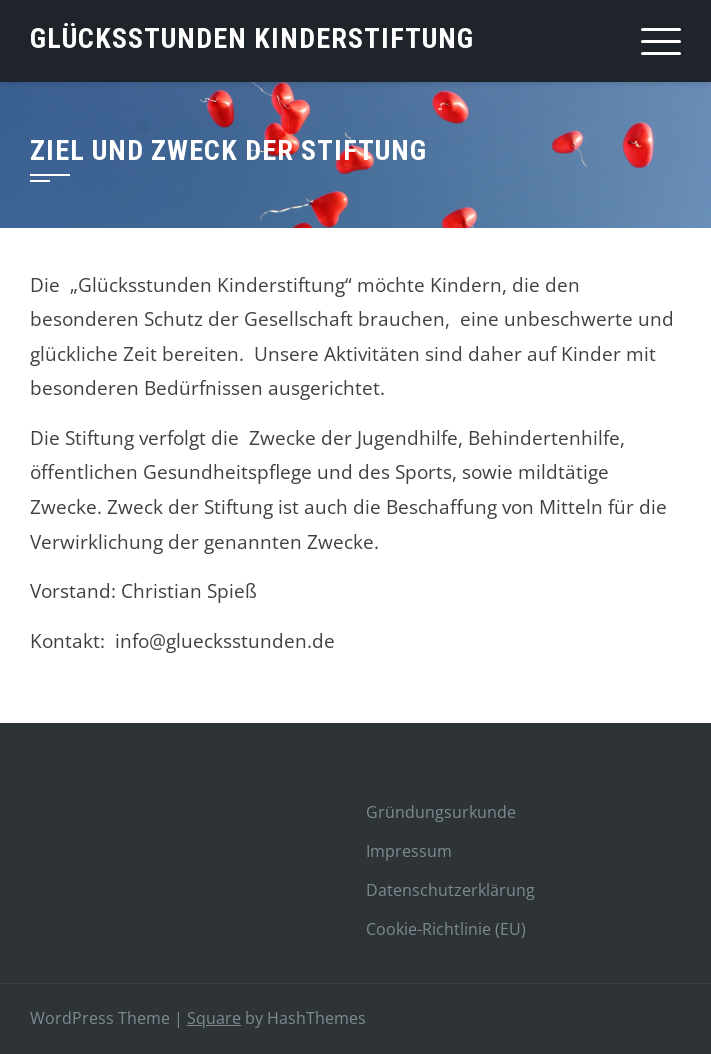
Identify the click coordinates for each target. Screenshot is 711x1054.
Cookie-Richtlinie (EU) (446, 929)
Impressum (409, 851)
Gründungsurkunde (441, 812)
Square (214, 1018)
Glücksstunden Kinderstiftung (252, 38)
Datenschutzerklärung (450, 890)
